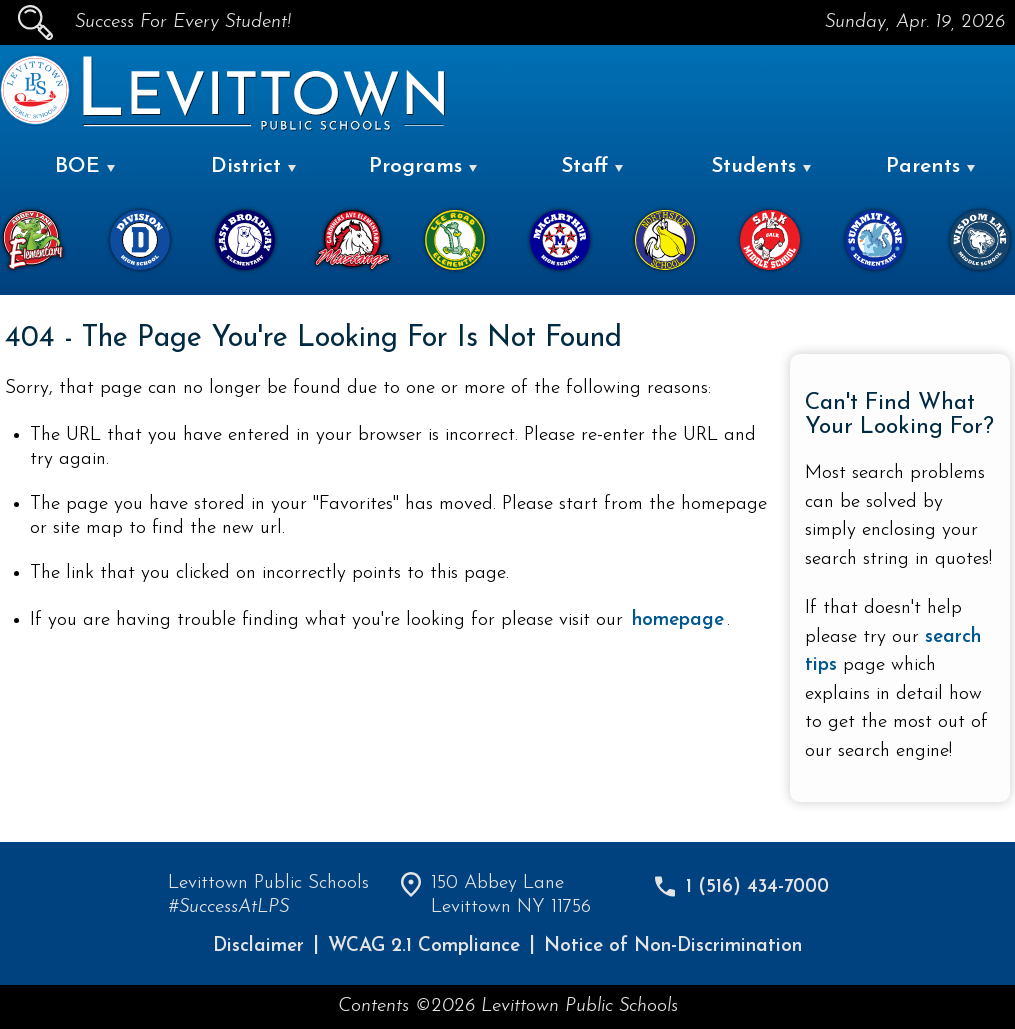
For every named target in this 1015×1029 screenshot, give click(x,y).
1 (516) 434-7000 (757, 887)
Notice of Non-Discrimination (673, 946)
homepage (678, 620)
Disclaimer (258, 946)
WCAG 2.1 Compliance (424, 946)
